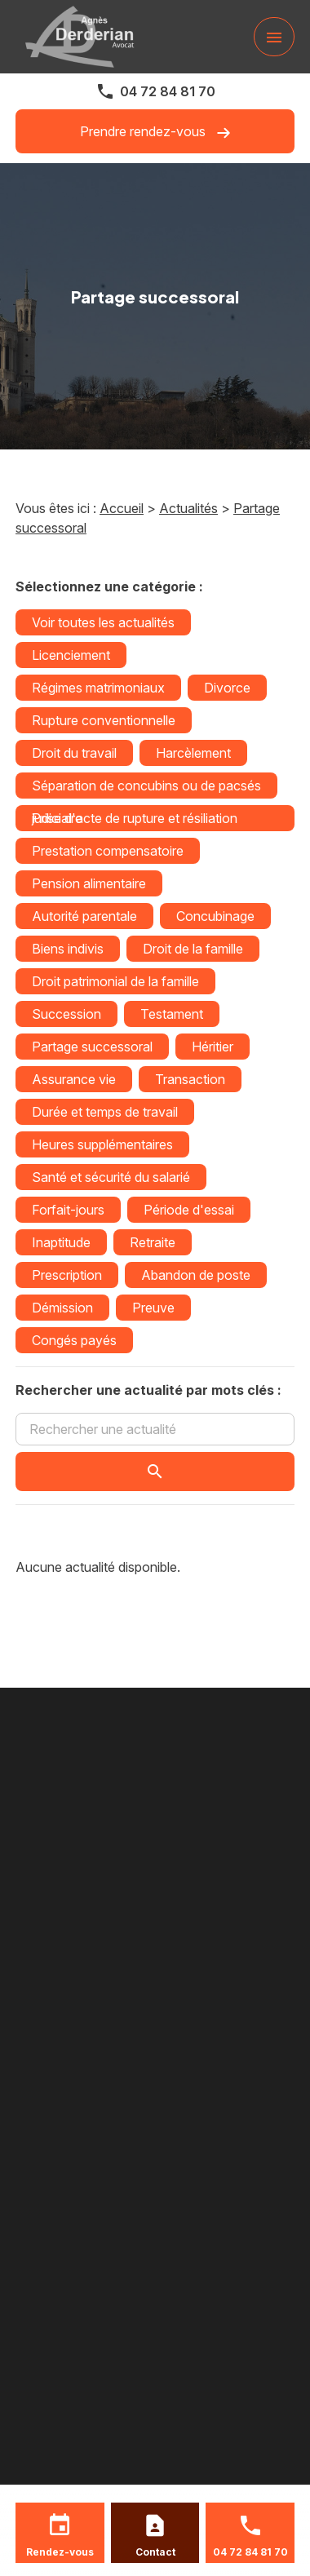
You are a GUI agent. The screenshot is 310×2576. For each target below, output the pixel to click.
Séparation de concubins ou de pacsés (146, 785)
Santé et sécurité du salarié (111, 1177)
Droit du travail (74, 753)
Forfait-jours (68, 1210)
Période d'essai (189, 1210)
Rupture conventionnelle (103, 720)
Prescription (67, 1275)
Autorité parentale (84, 916)
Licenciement (71, 655)
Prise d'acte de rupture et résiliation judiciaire (134, 818)
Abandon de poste (195, 1275)
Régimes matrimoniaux (98, 687)
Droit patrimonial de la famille (115, 981)
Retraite (152, 1242)
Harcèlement (193, 753)
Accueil (122, 508)
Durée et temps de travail (105, 1112)
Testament (171, 1014)
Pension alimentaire (89, 883)
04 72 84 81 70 (167, 91)
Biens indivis (68, 949)
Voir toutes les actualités (103, 622)
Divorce (227, 687)
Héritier (212, 1046)
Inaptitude (61, 1242)
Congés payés (74, 1340)
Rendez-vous (60, 2552)
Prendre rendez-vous (155, 131)
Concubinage (215, 916)
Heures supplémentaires (102, 1144)
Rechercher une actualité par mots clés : (148, 1390)
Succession (66, 1014)
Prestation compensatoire (108, 851)
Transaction (190, 1079)
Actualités (188, 508)
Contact (155, 2552)
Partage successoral (92, 1046)
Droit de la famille (193, 949)
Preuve (153, 1307)
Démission (62, 1307)
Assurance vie (74, 1079)
